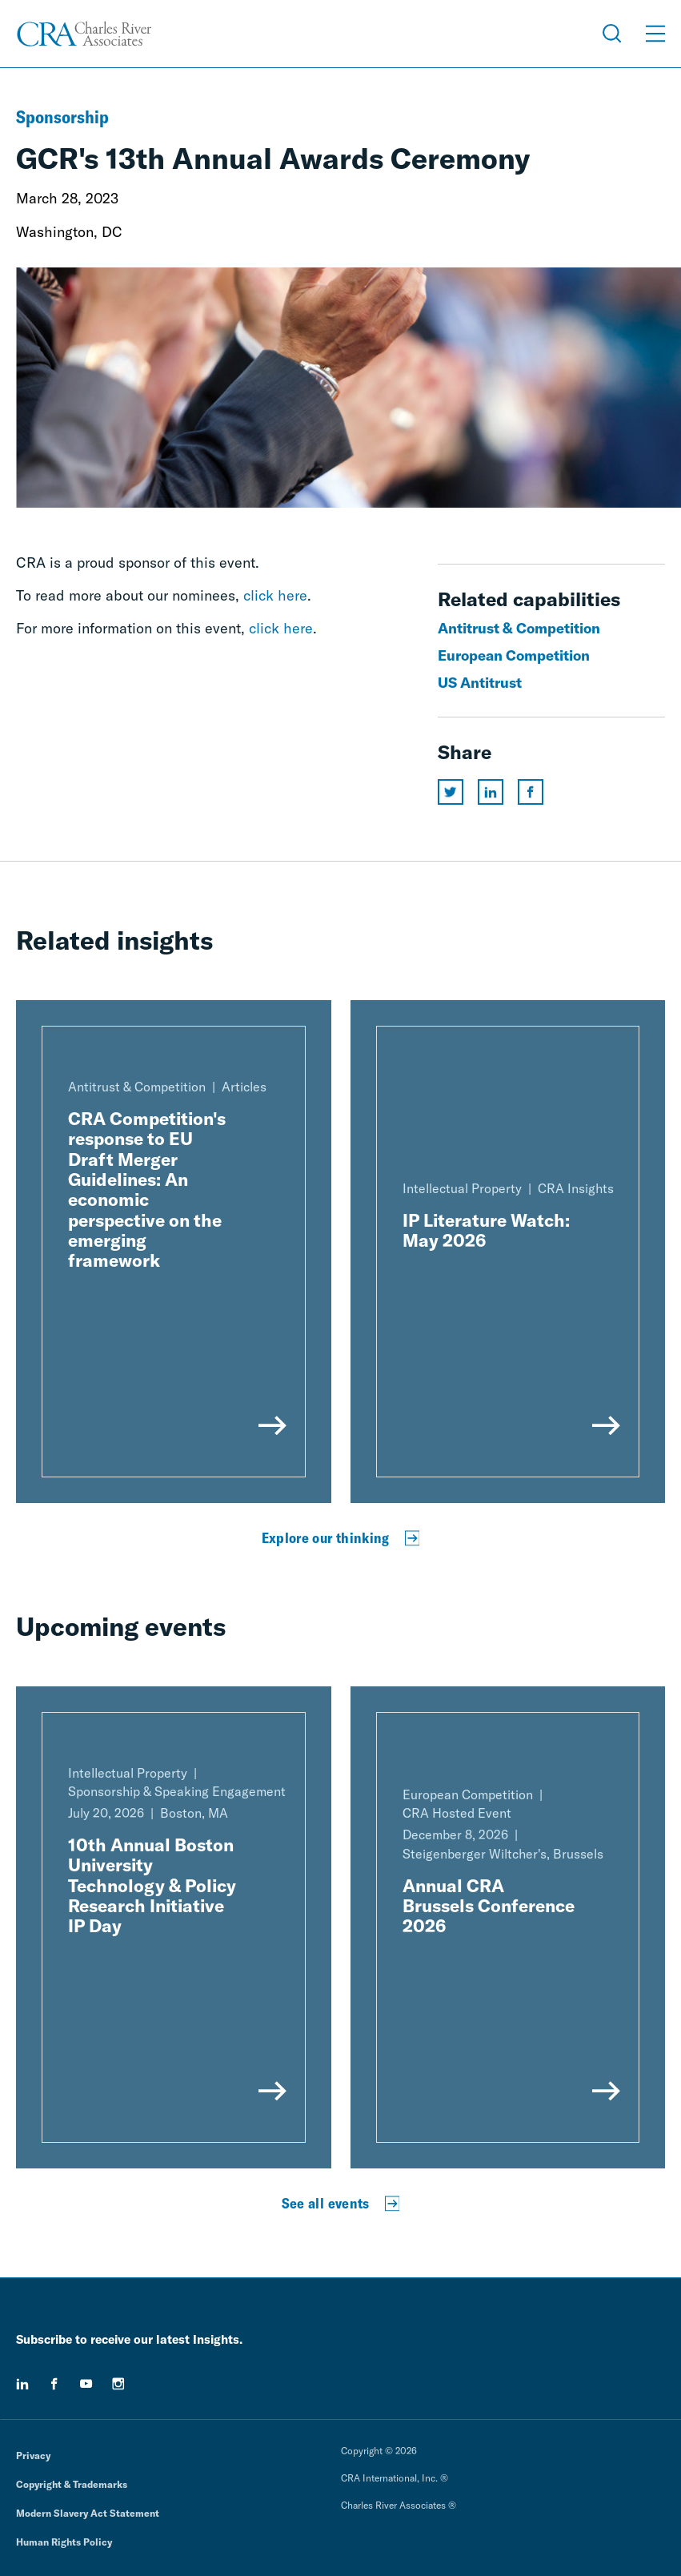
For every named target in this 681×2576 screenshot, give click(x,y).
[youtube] (86, 2384)
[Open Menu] (655, 33)
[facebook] (54, 2384)
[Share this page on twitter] (450, 792)
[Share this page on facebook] (530, 792)
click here (275, 595)
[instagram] (118, 2384)
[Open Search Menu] (612, 33)
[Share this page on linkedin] (490, 792)
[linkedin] (22, 2384)
